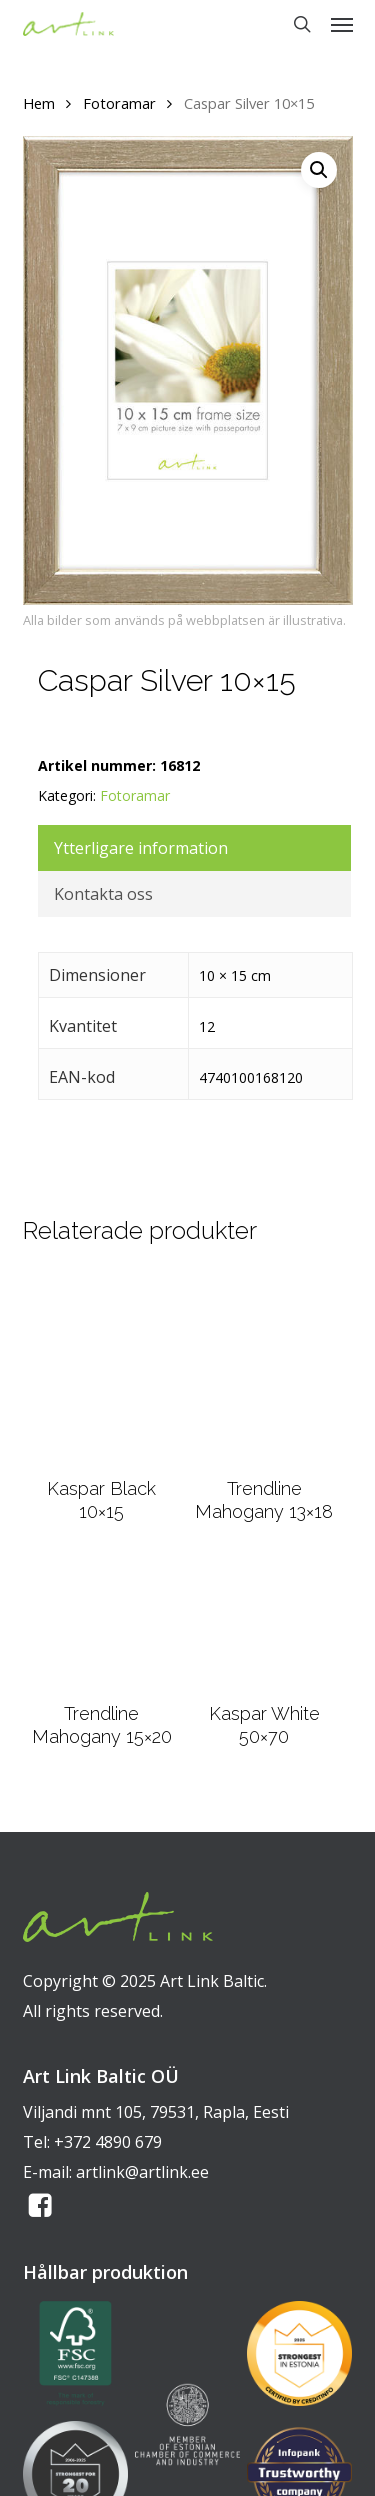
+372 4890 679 (108, 2142)
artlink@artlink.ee (142, 2172)
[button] (342, 24)
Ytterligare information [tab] (141, 848)
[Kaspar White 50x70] (264, 1625)
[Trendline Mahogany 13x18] (264, 1368)
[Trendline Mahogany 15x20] (102, 1625)
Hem (39, 103)
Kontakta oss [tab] (103, 894)
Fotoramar (119, 103)
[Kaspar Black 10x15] (102, 1368)
